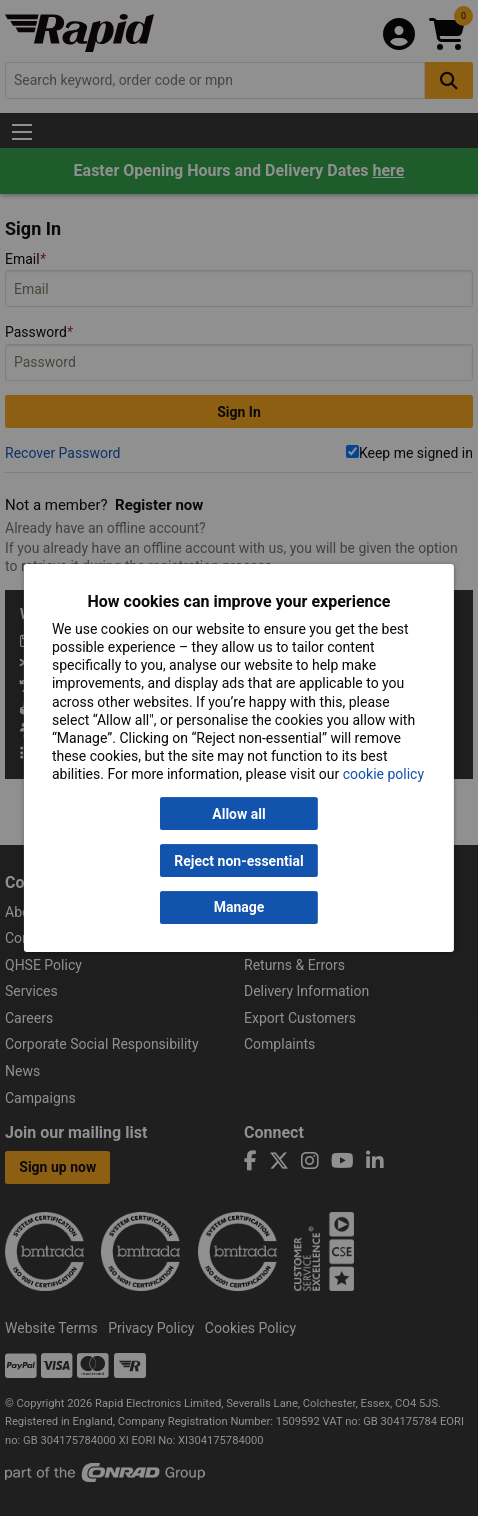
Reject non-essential (238, 861)
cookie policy (383, 774)
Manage (239, 908)
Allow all (238, 814)
